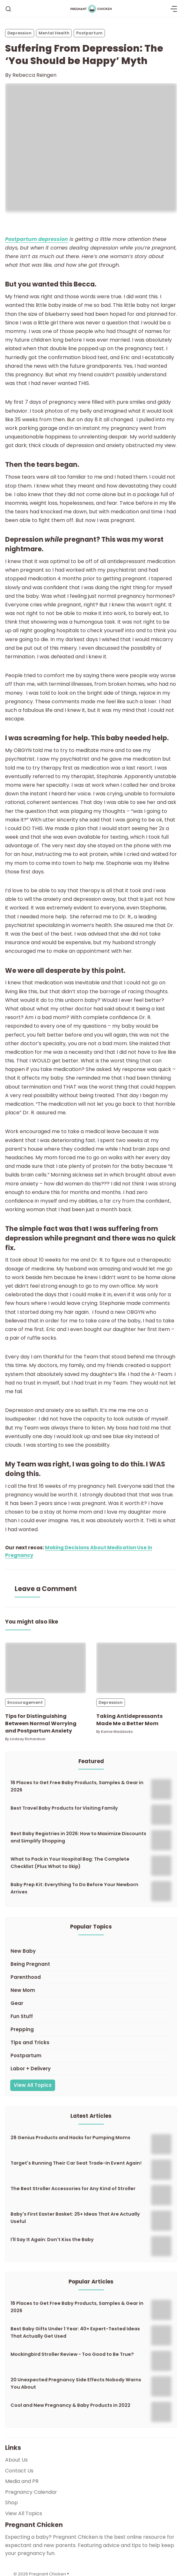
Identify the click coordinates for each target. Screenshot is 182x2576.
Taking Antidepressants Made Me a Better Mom (129, 1719)
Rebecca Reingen (34, 75)
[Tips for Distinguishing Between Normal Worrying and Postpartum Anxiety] (45, 1667)
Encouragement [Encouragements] (25, 1702)
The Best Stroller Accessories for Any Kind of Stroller (73, 2188)
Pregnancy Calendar (31, 2492)
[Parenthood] (91, 1977)
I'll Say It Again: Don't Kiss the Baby (52, 2239)
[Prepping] (91, 2029)
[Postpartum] (91, 2055)
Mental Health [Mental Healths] (54, 33)
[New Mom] (91, 1990)
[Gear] (91, 2003)
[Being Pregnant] (91, 1964)
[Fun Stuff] (91, 2016)
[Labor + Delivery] (91, 2068)
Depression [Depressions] (19, 33)
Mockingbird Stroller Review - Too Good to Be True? (72, 2354)
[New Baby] (91, 1951)
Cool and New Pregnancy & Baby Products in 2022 (70, 2405)
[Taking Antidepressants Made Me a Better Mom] (136, 1667)
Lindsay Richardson (28, 1738)
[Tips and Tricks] (91, 2042)
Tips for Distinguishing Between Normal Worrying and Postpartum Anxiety (40, 1723)
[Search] (8, 9)
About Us (16, 2460)
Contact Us (19, 2470)
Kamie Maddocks (117, 1731)
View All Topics (33, 2085)
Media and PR (22, 2481)
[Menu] (174, 9)
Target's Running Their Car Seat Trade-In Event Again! (76, 2163)
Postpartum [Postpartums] (89, 33)
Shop (11, 2502)
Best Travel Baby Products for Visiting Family (64, 1808)
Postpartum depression (36, 239)
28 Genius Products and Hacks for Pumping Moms (70, 2137)
